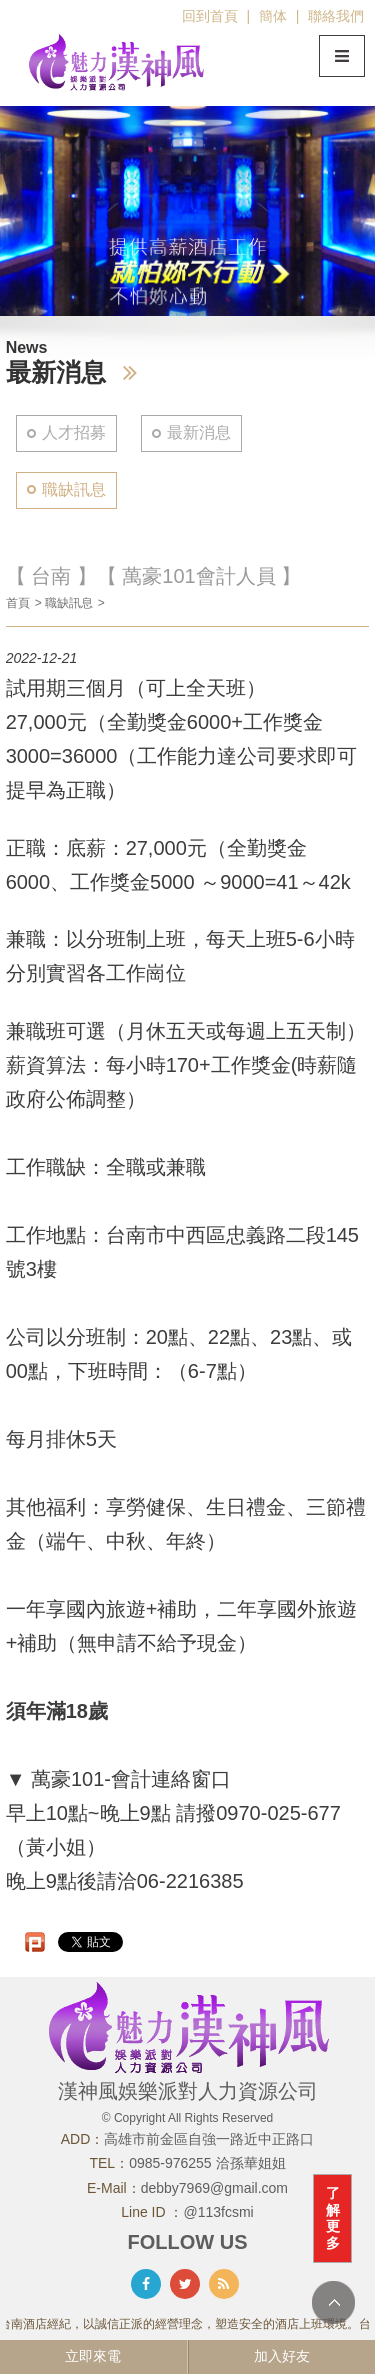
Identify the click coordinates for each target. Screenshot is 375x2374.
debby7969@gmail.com (214, 2188)
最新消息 (199, 432)
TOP (333, 2302)
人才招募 (74, 432)
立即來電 (93, 2356)
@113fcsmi (219, 2212)
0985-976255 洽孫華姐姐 (207, 2163)
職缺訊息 (74, 489)
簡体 (273, 16)
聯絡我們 (336, 16)
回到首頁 (210, 16)
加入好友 (282, 2356)
